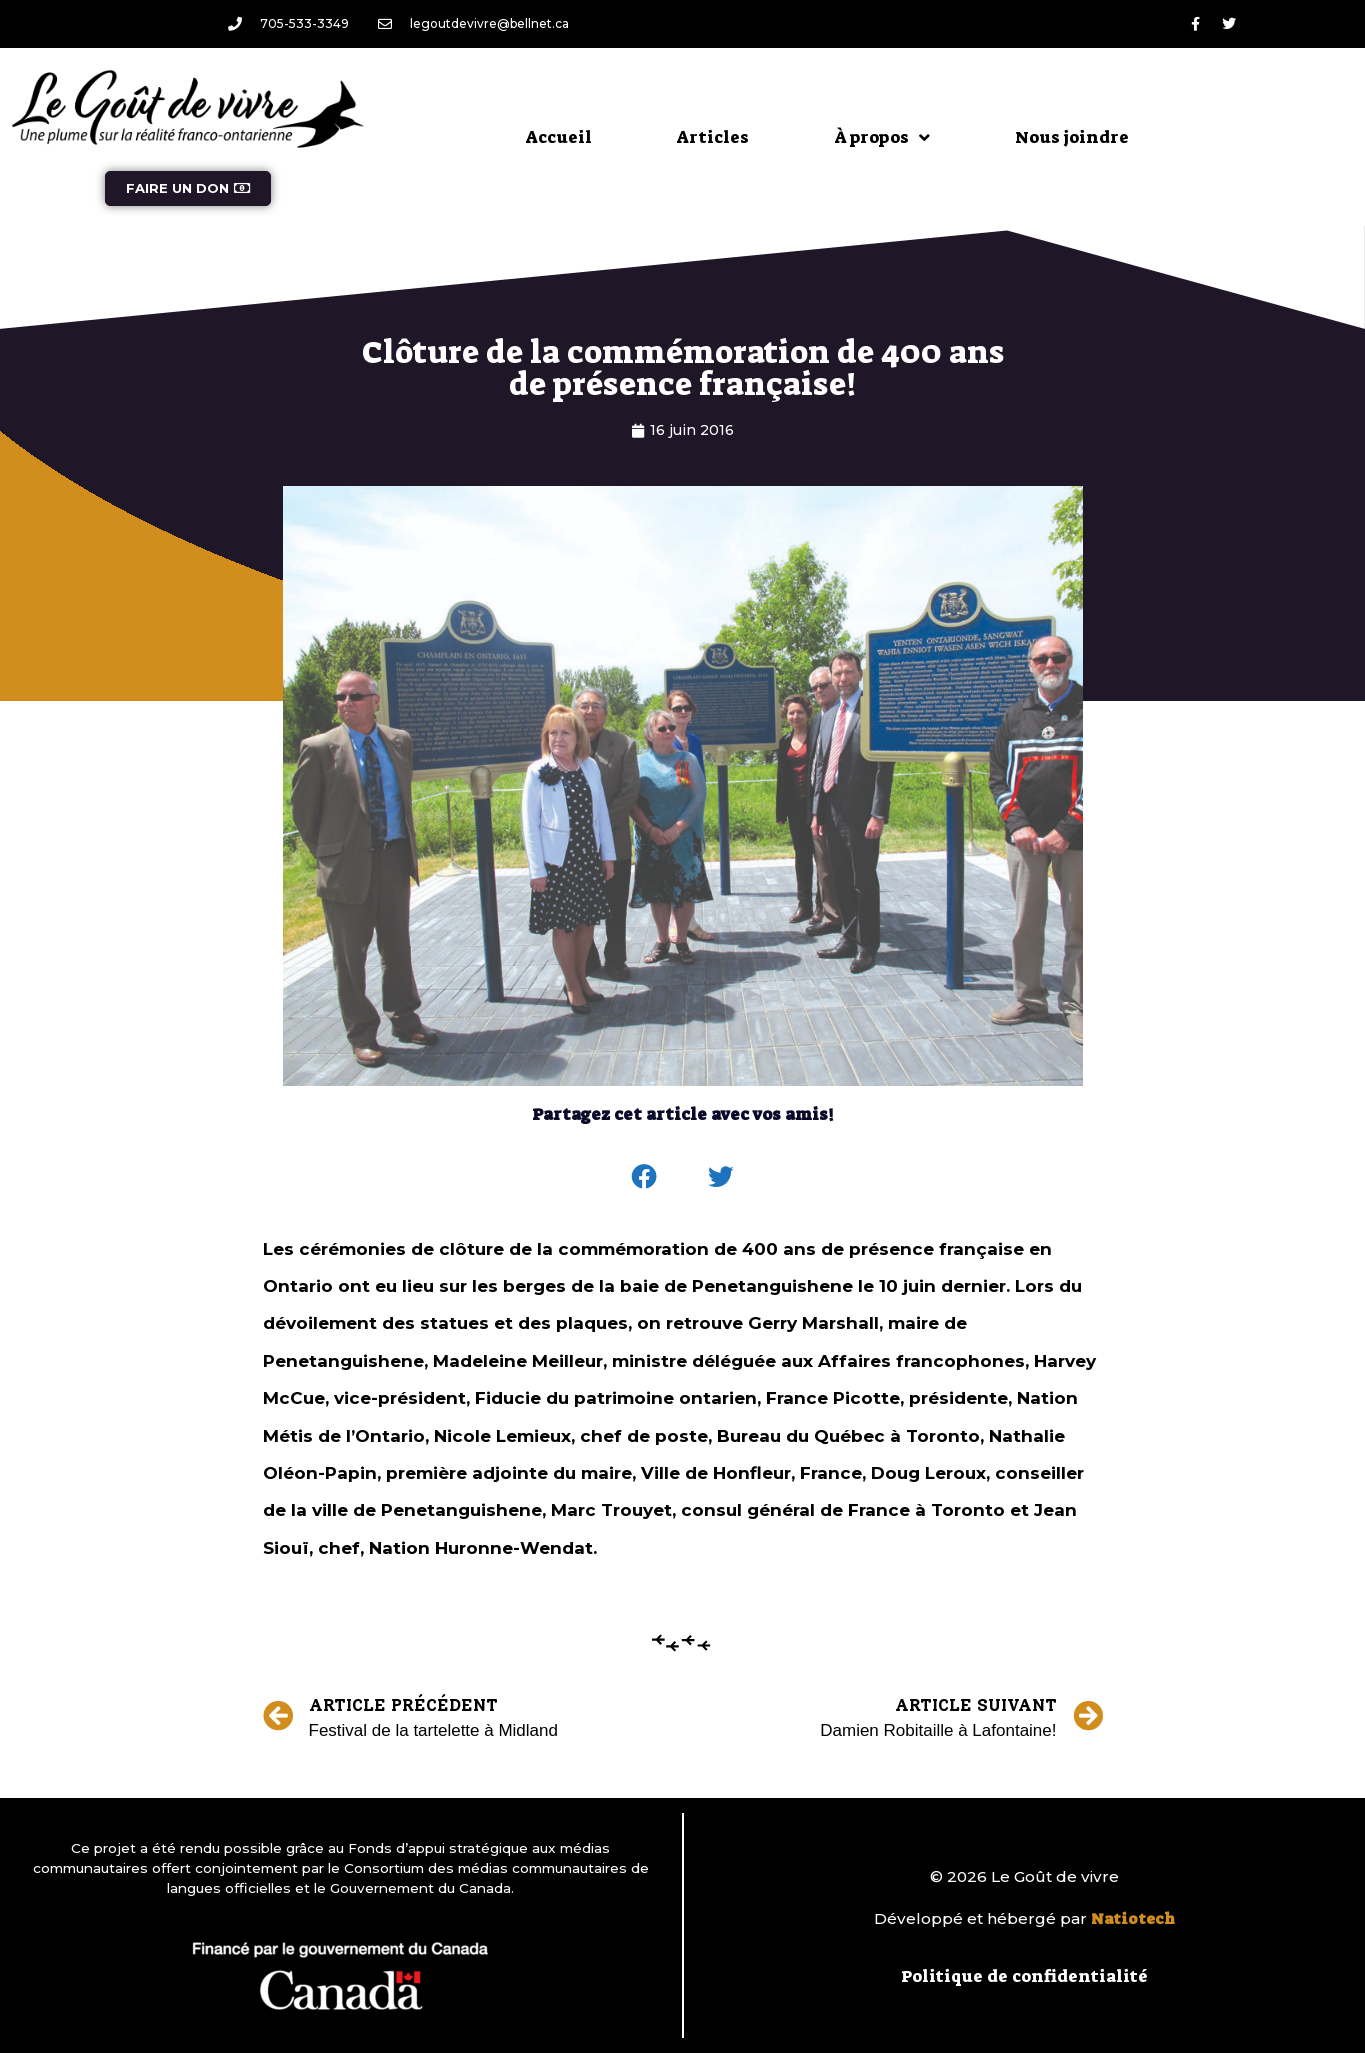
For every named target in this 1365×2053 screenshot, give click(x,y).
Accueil (559, 137)
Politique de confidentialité (1024, 1976)
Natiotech (1133, 1919)
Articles (713, 137)
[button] (644, 1177)
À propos (882, 137)
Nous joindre (1072, 137)
